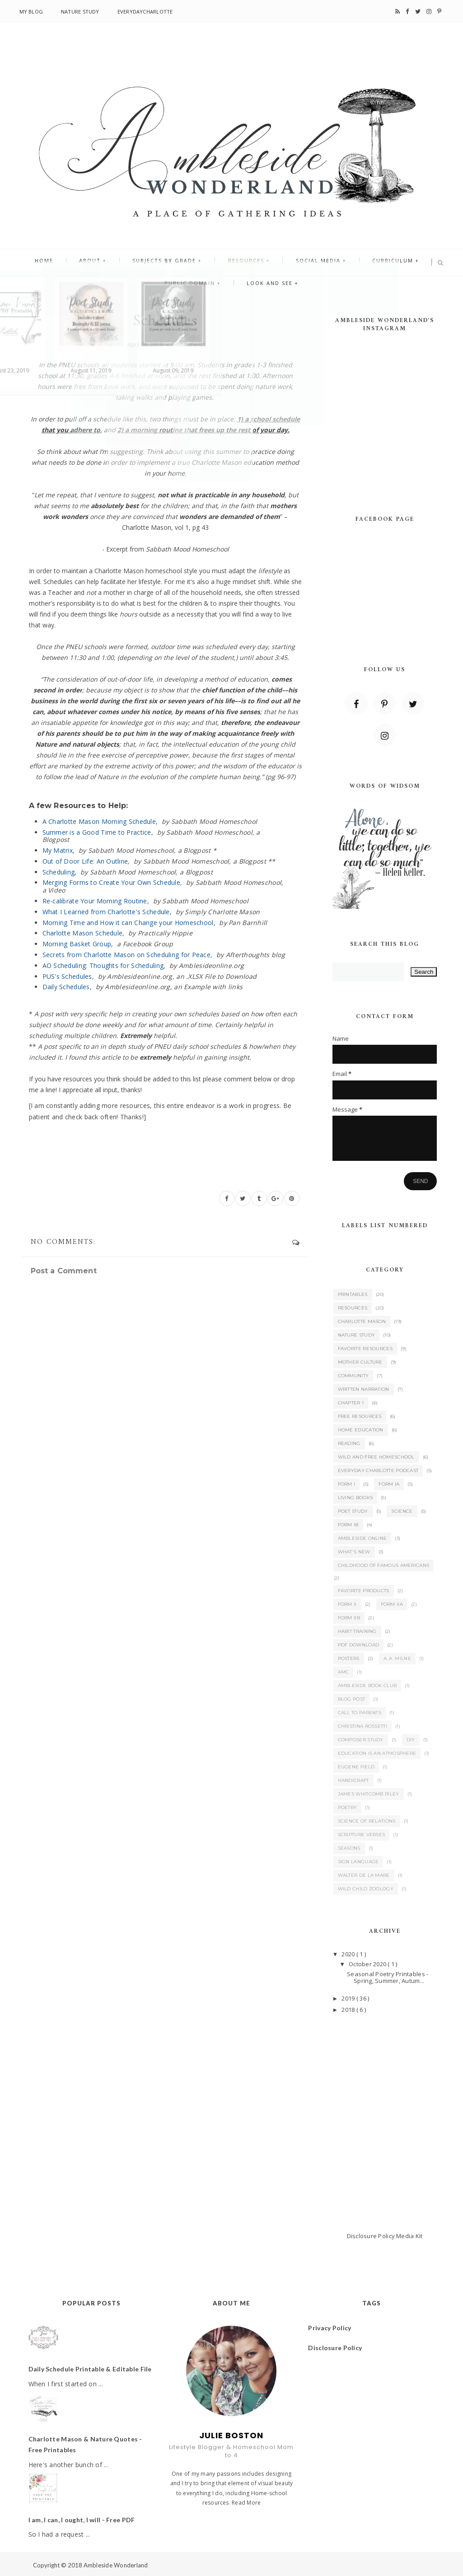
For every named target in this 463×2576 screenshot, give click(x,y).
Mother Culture (360, 1362)
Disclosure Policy (371, 2236)
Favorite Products (363, 1591)
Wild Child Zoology (365, 1889)
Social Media (306, 263)
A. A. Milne (397, 1658)
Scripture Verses (361, 1834)
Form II (347, 1604)
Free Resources (360, 1416)
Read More (246, 2502)
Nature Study (80, 11)
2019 (348, 1998)
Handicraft (353, 1780)
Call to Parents (360, 1713)
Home (63, 263)
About (101, 263)
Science (401, 1511)
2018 (348, 2010)
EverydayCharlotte (145, 11)
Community (353, 1376)
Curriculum (373, 263)
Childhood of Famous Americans (384, 1565)
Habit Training (357, 1631)
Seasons (349, 1848)
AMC (343, 1672)
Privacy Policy (329, 2328)
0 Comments (188, 344)
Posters (349, 1658)
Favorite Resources (365, 1348)
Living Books (355, 1498)
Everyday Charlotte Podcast (378, 1470)
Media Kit (409, 2236)
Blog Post (351, 1699)
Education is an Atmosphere (377, 1753)
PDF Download (358, 1645)
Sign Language (358, 1862)
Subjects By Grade (168, 263)
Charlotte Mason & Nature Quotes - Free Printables (85, 2444)
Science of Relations (367, 1821)
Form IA (389, 1484)
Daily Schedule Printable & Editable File (90, 2369)
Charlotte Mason (362, 1321)
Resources (242, 263)
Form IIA (392, 1604)
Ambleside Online (362, 1538)
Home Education (360, 1430)
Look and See (266, 290)
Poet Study (353, 1511)
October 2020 (368, 1964)
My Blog (31, 11)
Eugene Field (356, 1767)
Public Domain (193, 290)
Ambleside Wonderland (116, 2565)
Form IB (348, 1525)
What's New (354, 1552)
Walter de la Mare (364, 1875)
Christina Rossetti (362, 1726)
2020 (348, 1954)
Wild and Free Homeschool (376, 1457)
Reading (349, 1443)
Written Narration (363, 1389)
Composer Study (360, 1740)
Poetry (347, 1807)
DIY (411, 1740)
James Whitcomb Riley (368, 1794)
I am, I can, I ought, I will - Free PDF (81, 2520)
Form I (346, 1484)
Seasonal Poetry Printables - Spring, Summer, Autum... (387, 1977)
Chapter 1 (351, 1403)
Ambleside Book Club (367, 1685)
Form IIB (349, 1618)
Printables (353, 1294)
